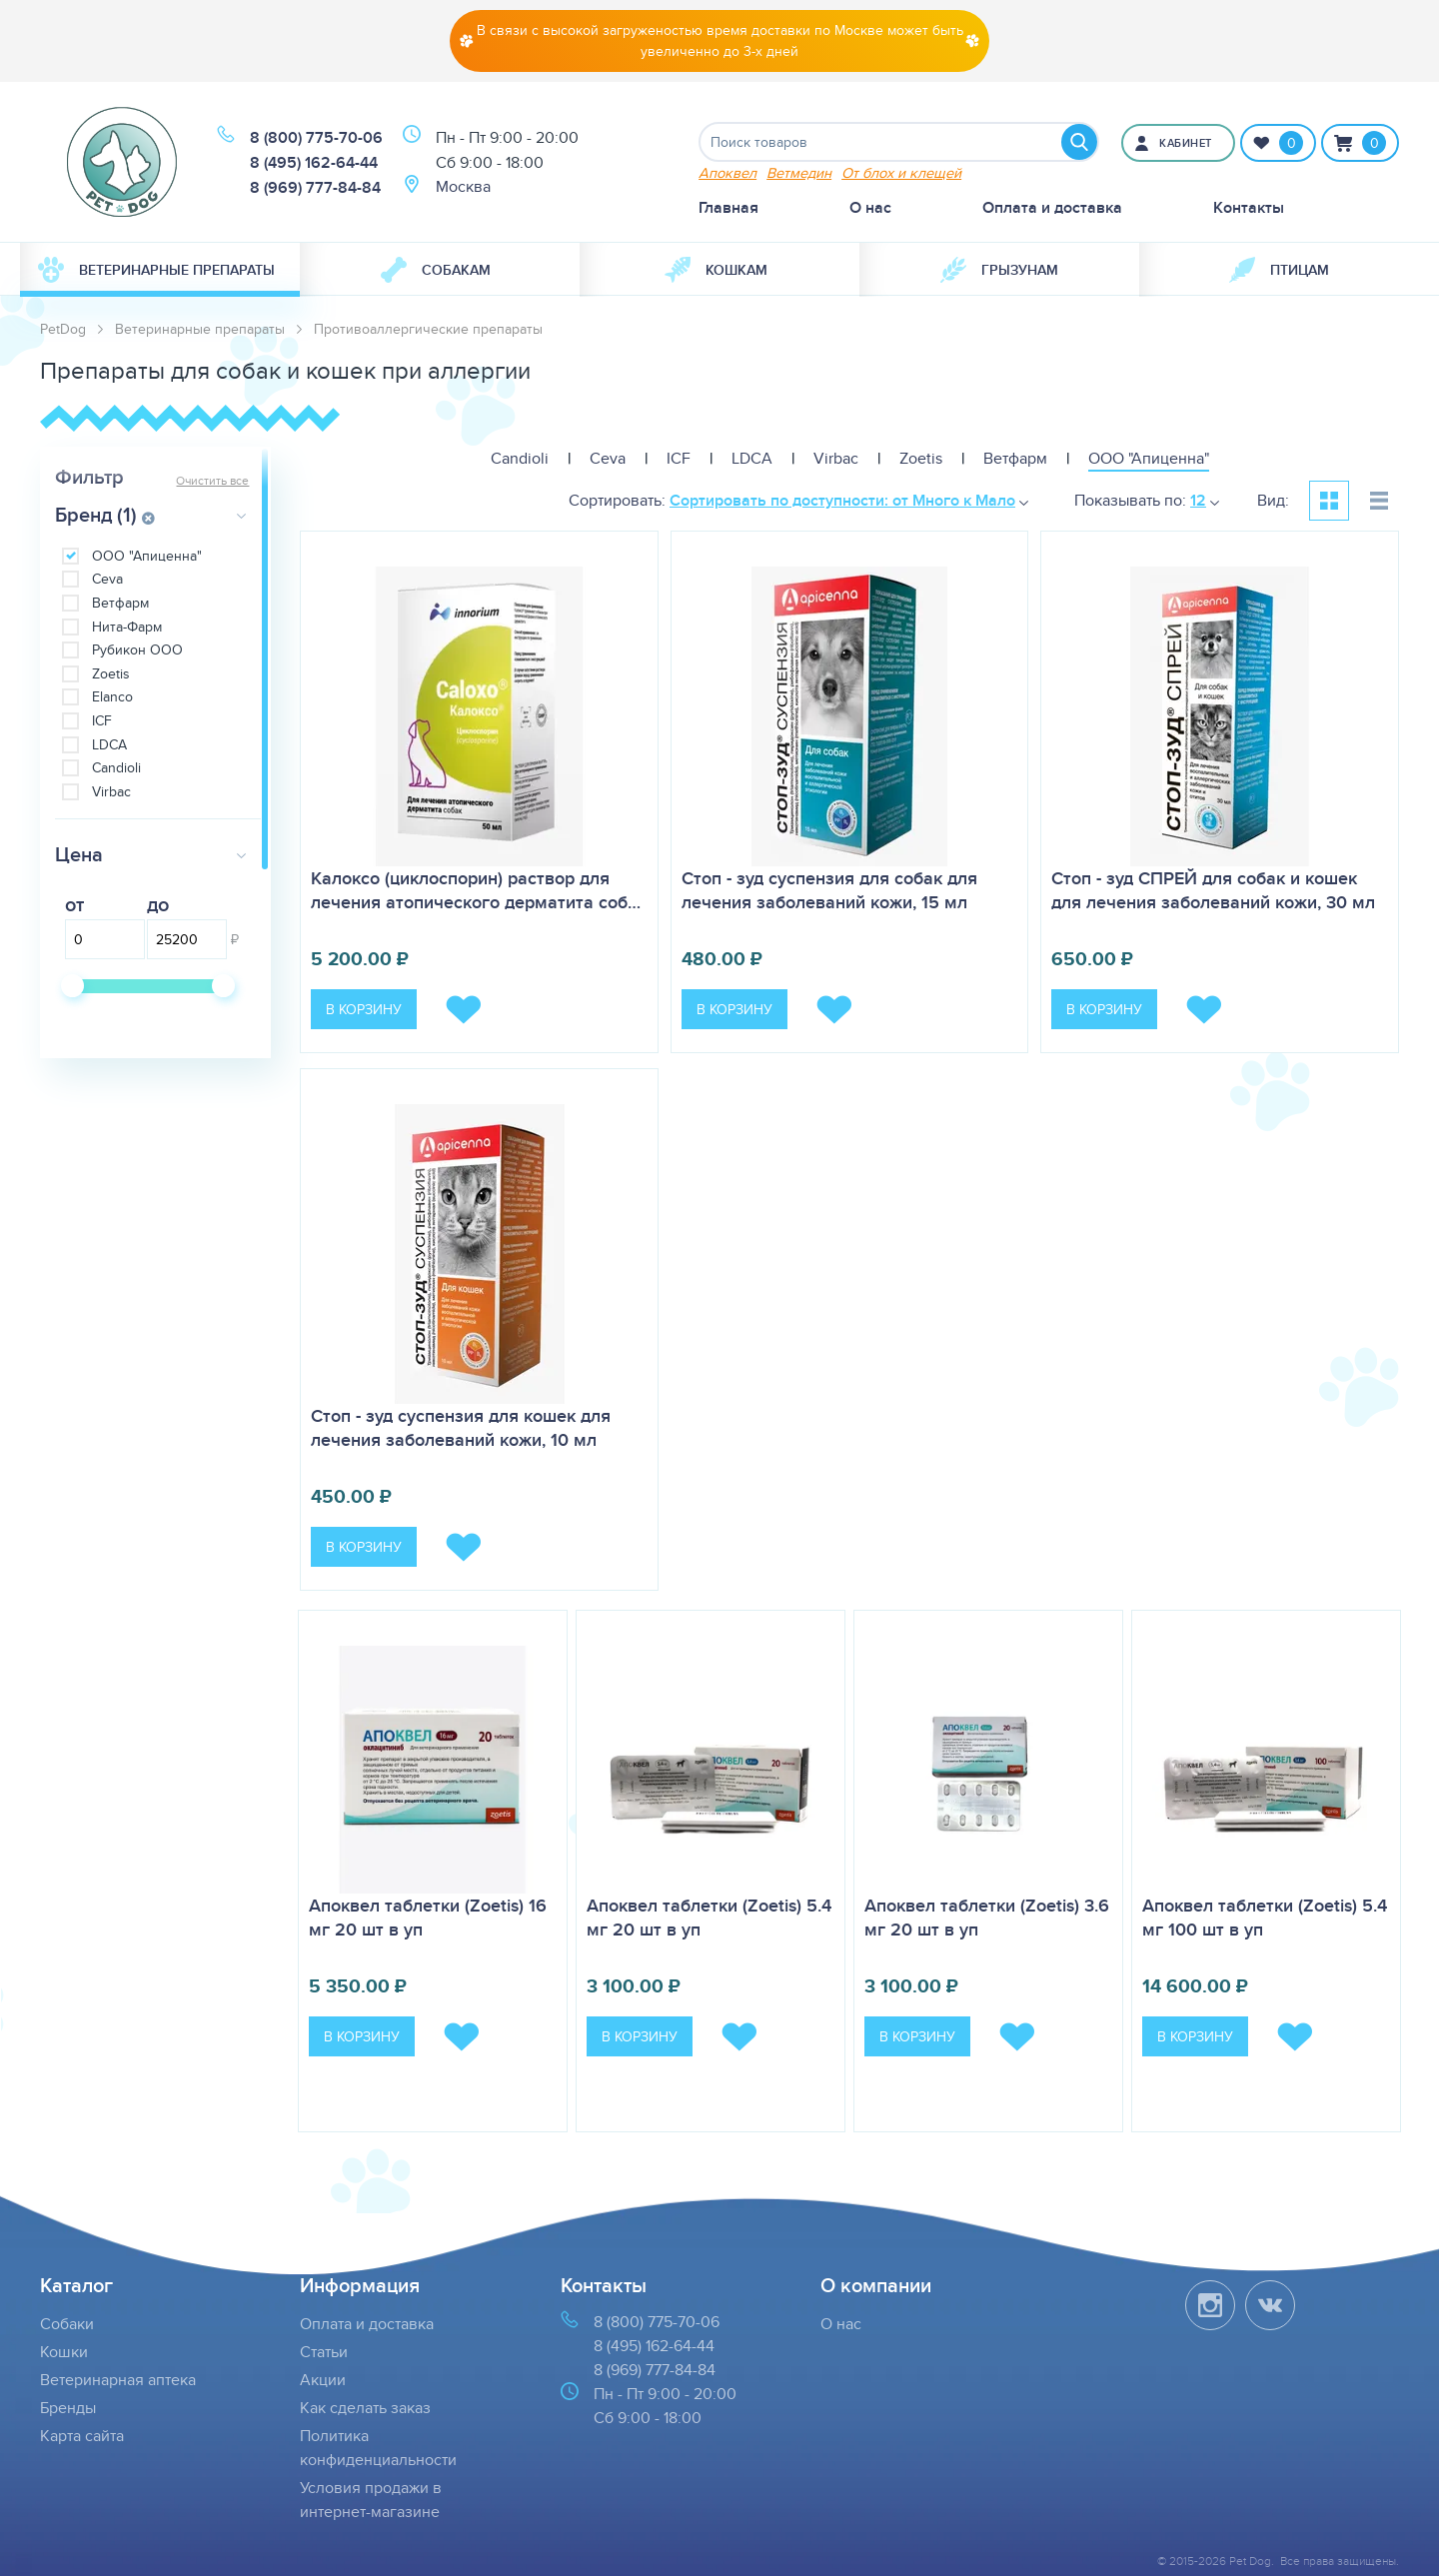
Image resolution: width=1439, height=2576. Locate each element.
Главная (728, 207)
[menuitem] (160, 270)
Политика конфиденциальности (378, 2447)
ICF (102, 720)
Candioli (116, 767)
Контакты (1248, 207)
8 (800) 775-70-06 (316, 137)
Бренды (68, 2407)
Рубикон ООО (137, 650)
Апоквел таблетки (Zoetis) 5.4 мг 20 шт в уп (709, 1917)
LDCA (109, 744)
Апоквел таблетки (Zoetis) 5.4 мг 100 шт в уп (1264, 1917)
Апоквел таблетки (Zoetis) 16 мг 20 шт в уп (428, 1917)
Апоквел (727, 172)
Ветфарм (120, 603)
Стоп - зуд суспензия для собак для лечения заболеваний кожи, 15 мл (829, 890)
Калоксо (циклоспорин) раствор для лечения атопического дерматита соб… (476, 890)
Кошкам (716, 270)
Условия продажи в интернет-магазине (371, 2499)
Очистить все (212, 480)
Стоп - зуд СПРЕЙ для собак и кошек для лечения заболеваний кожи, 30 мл (1213, 890)
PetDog (63, 329)
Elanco (112, 696)
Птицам (1279, 270)
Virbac (111, 791)
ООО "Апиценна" (147, 556)
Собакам (436, 270)
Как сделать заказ (365, 2407)
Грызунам (999, 270)
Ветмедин (798, 172)
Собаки (67, 2323)
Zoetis (111, 673)
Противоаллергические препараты (428, 329)
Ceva (107, 579)
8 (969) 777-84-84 (315, 187)
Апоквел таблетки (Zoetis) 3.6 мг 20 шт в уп (986, 1917)
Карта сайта (82, 2435)
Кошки (64, 2351)
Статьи (324, 2351)
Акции (323, 2379)
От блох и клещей (901, 172)
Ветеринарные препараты (156, 270)
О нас (870, 207)
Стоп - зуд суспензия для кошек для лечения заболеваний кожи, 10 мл (461, 1428)
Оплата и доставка (1052, 207)
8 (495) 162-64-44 (314, 162)
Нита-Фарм (127, 627)
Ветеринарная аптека (118, 2379)
